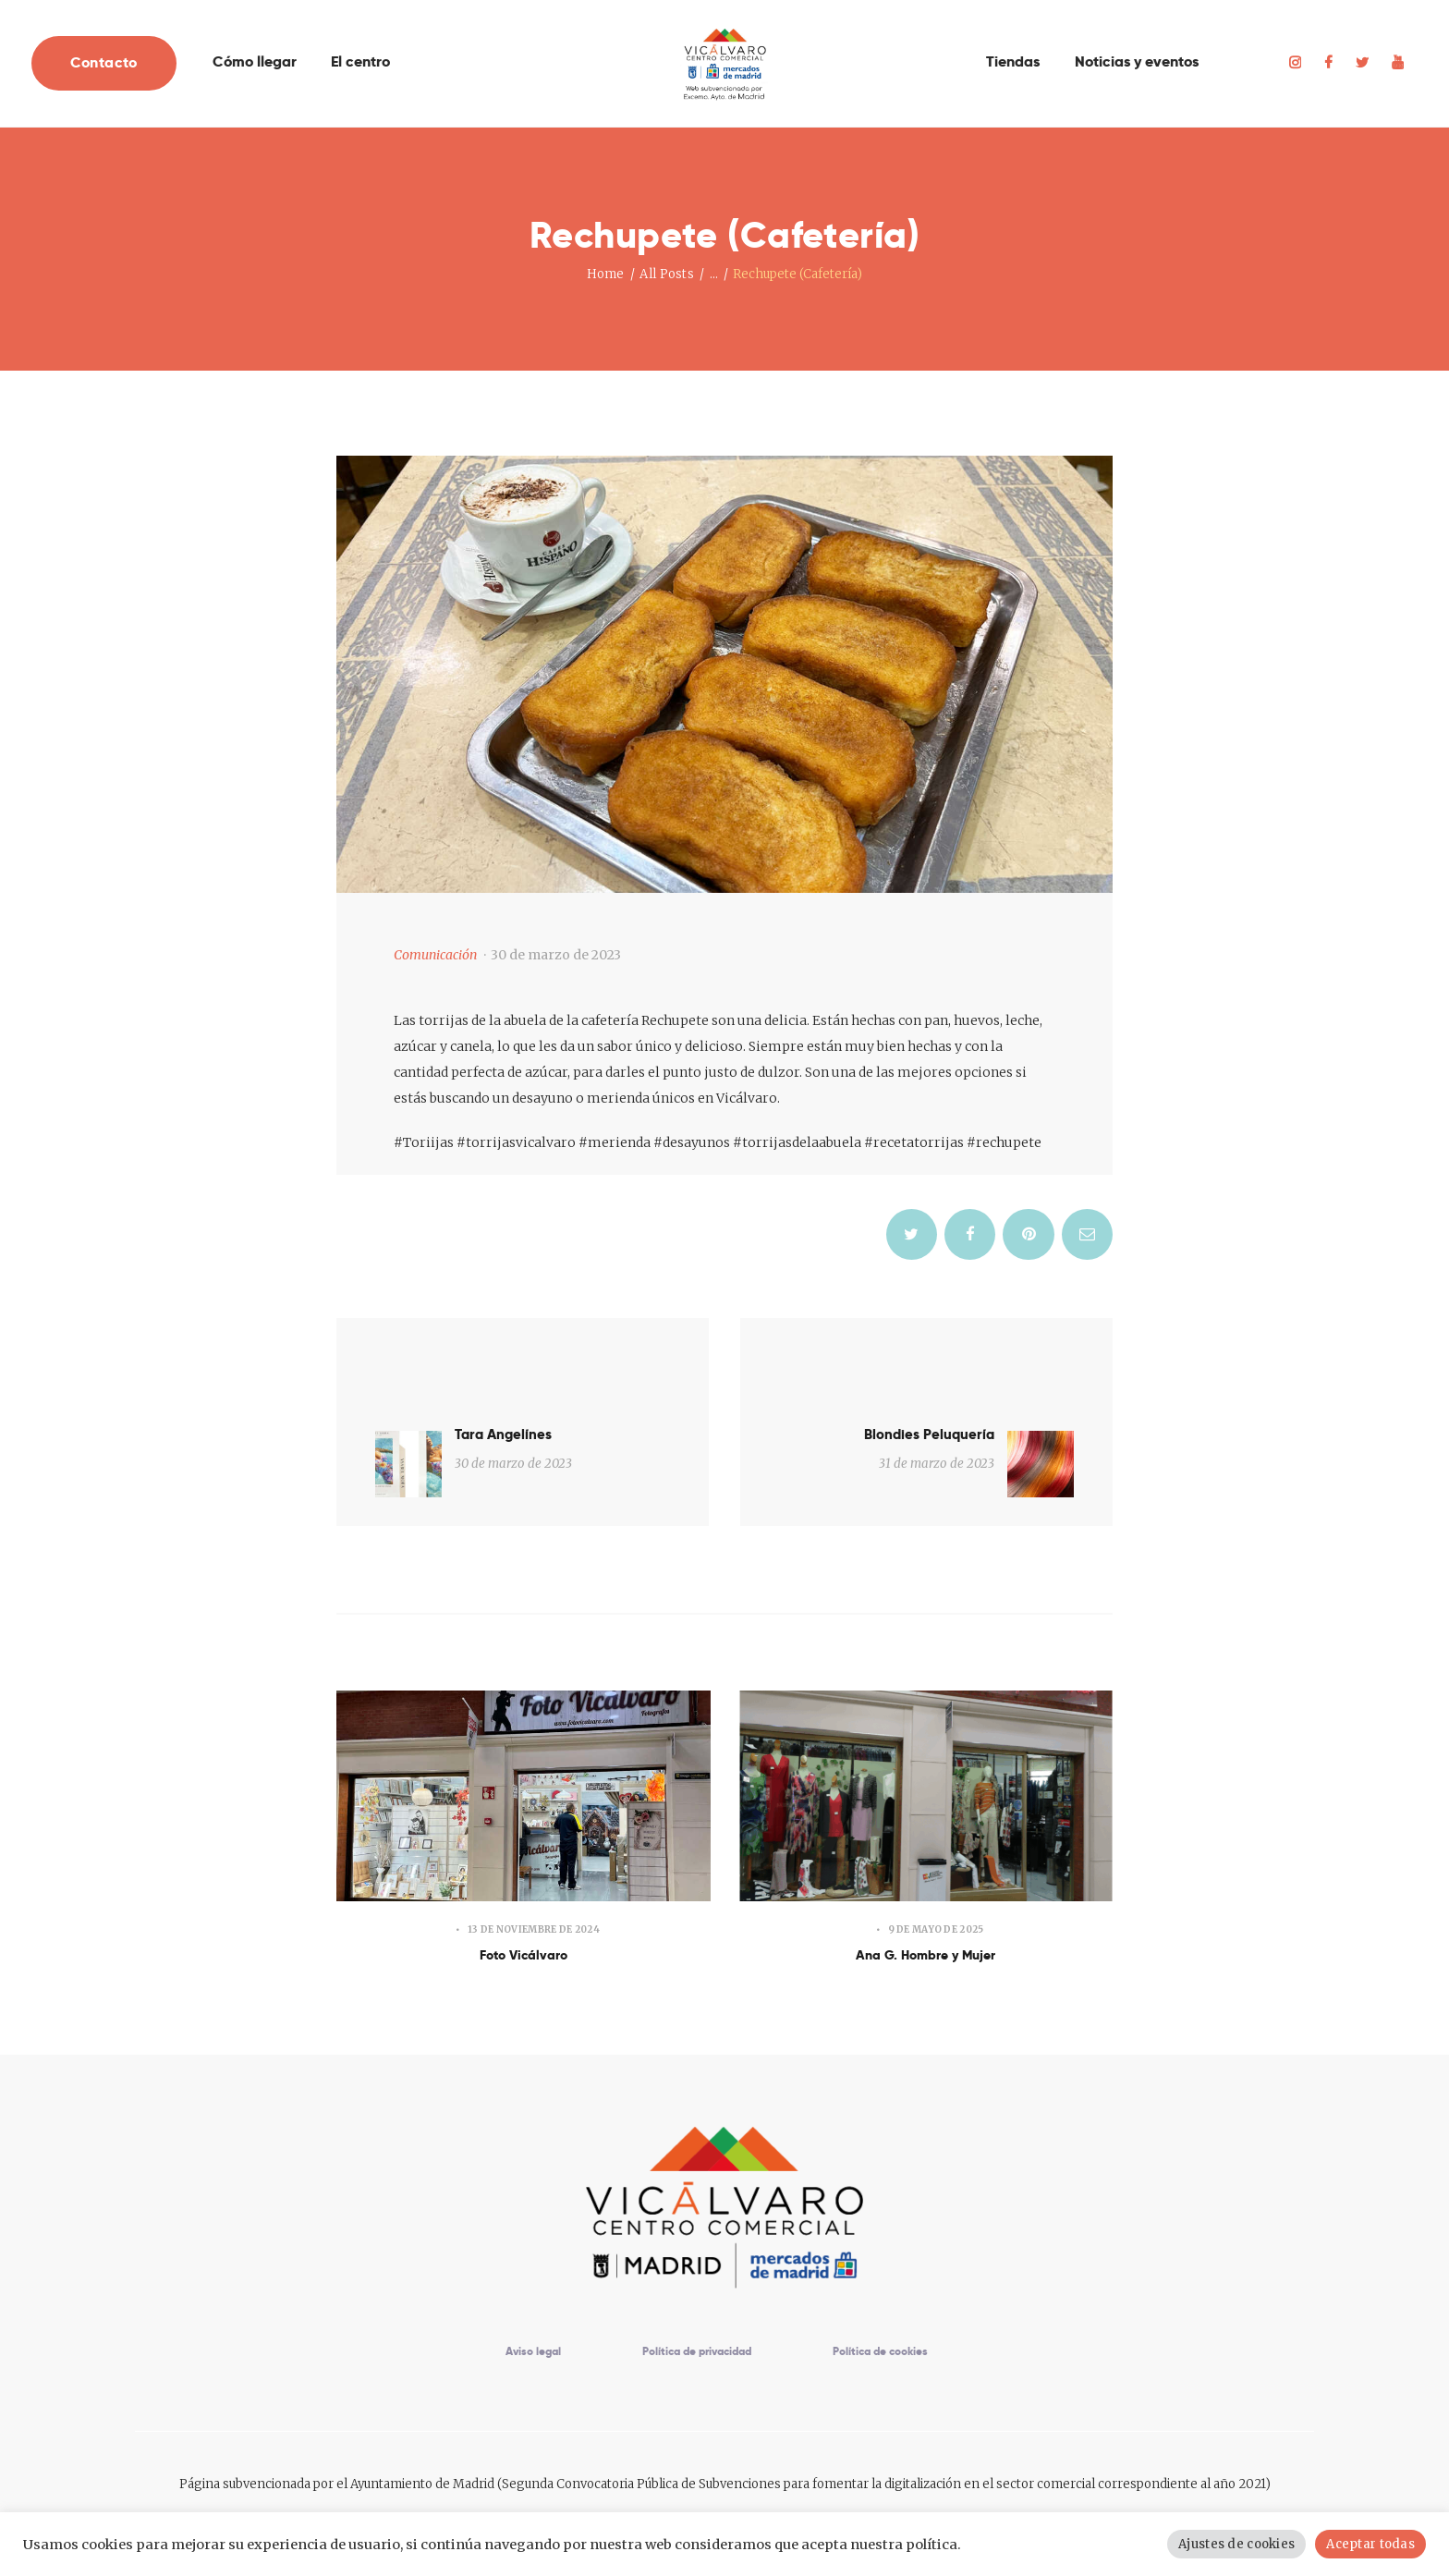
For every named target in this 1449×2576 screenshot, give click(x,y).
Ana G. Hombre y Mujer (926, 1897)
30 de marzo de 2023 (556, 954)
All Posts (666, 274)
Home (606, 274)
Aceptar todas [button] (1372, 2544)
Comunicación (435, 954)
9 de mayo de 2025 (935, 1869)
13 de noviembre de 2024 (534, 1869)
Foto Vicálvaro (524, 1897)
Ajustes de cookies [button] (1242, 2544)
